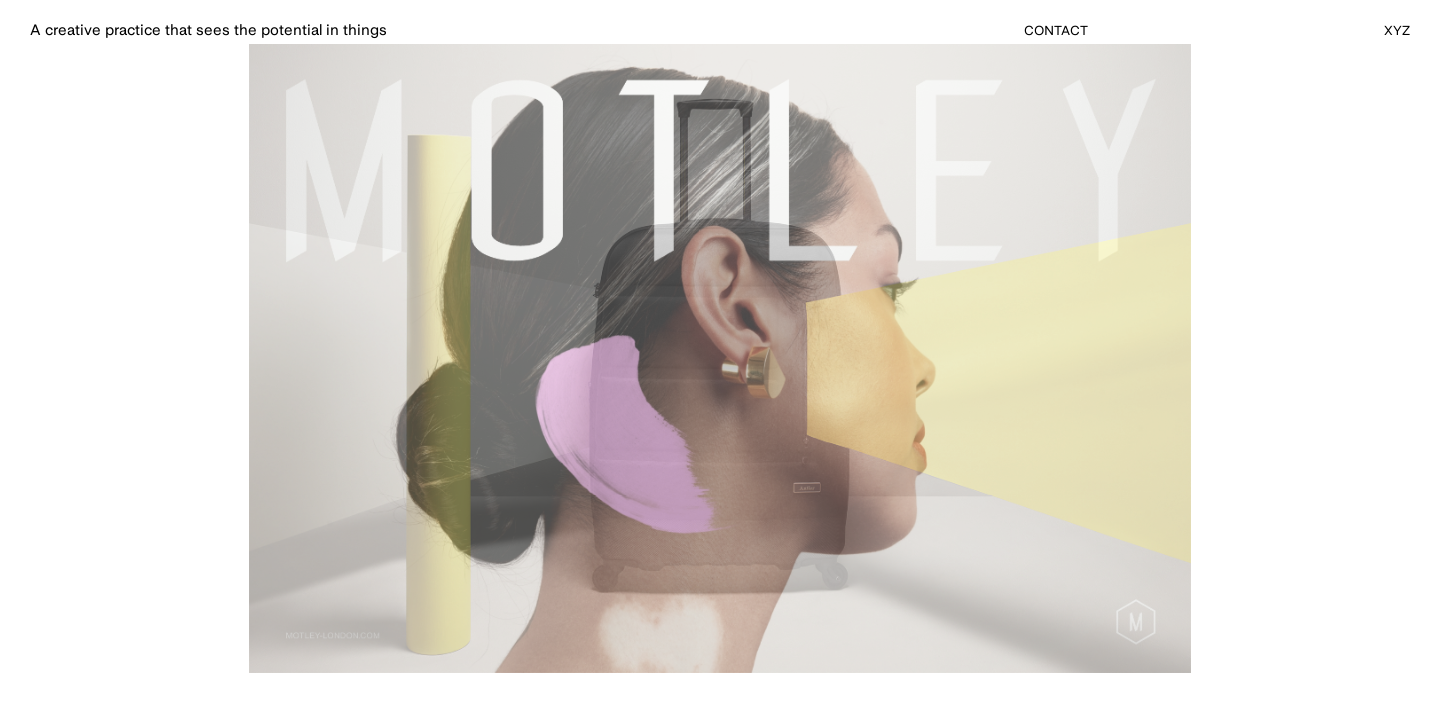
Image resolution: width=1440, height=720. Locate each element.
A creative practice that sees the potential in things (208, 30)
